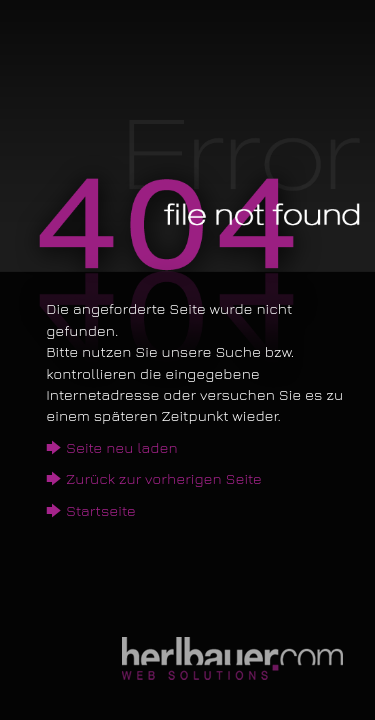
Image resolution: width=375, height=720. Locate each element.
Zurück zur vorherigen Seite (164, 478)
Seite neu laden (122, 447)
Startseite (101, 510)
